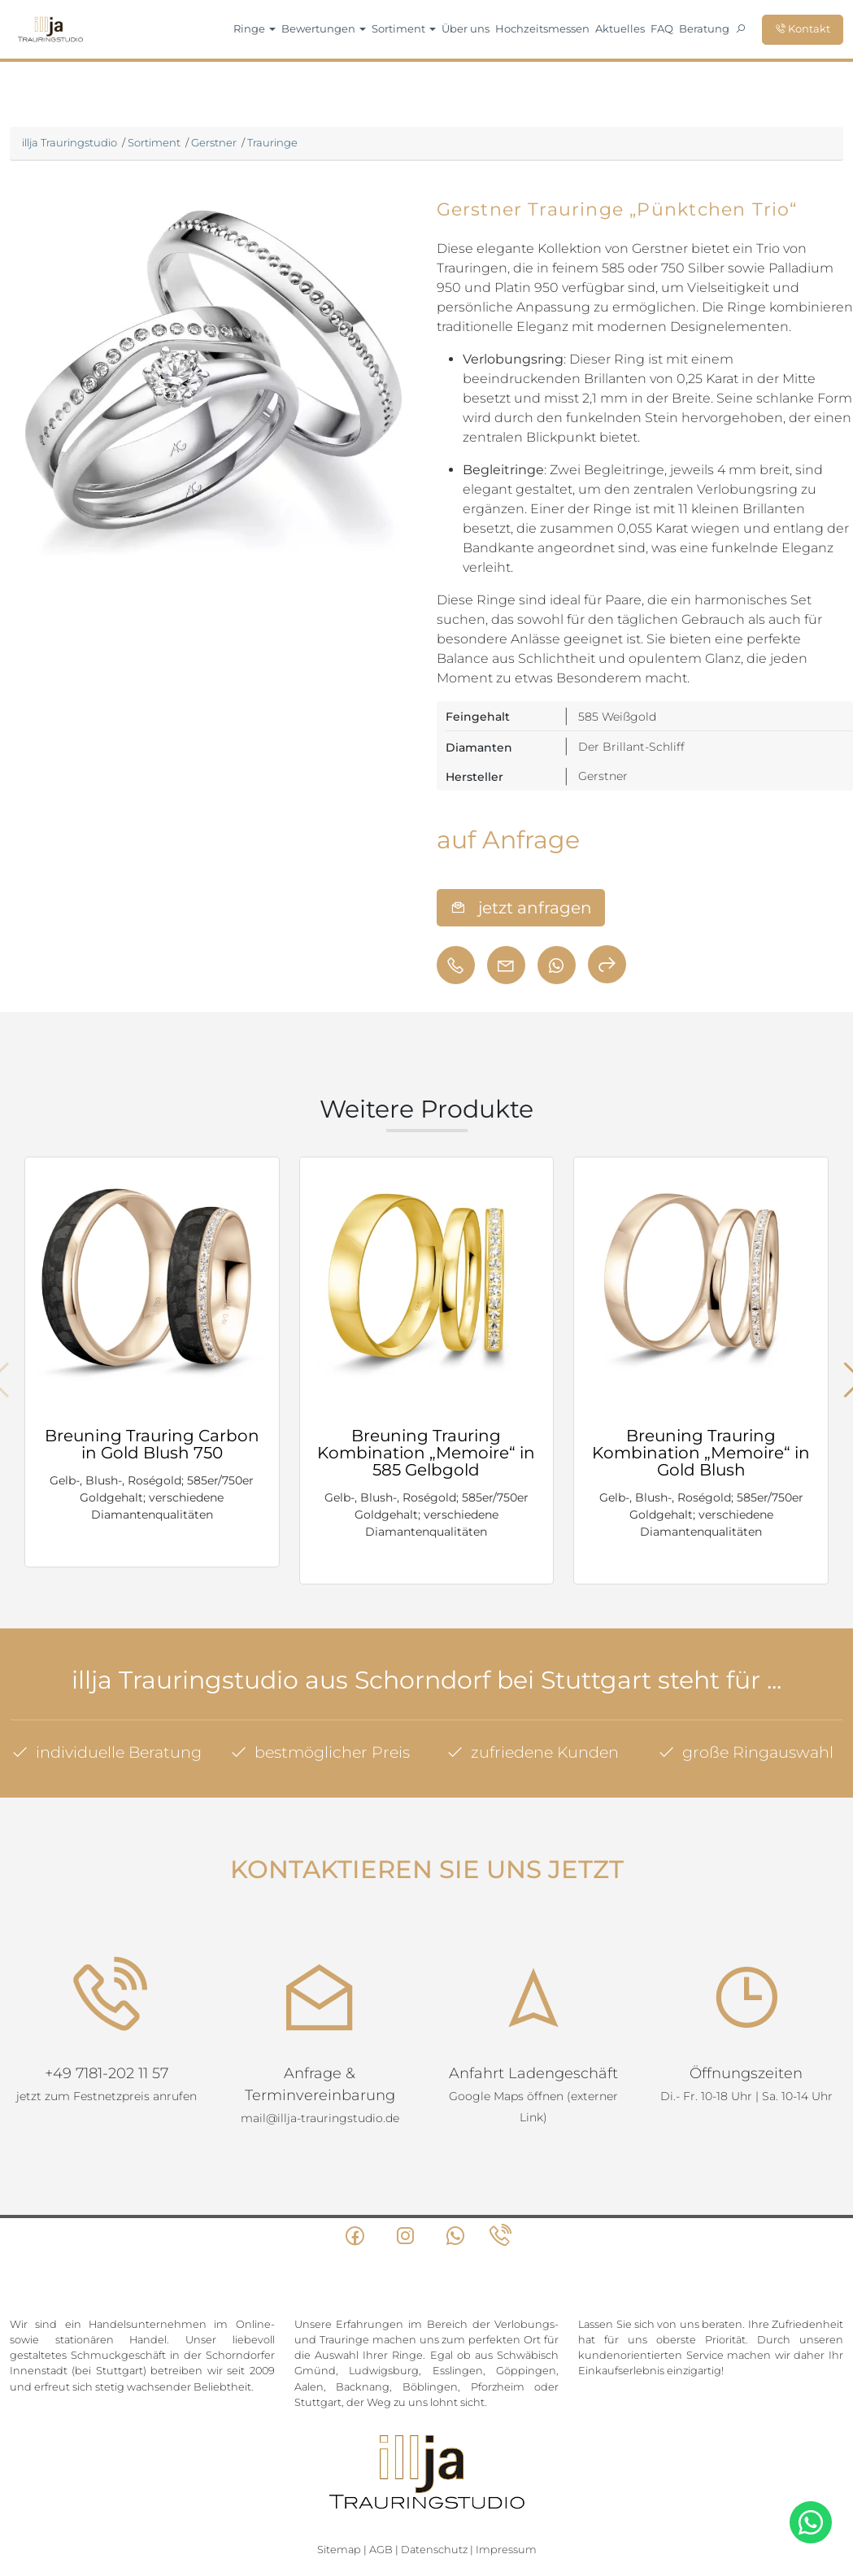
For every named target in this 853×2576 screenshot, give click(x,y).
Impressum (506, 2458)
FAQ (662, 28)
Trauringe (272, 142)
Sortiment (154, 142)
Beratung (704, 28)
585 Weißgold (617, 716)
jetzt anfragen (521, 908)
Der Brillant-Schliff (631, 746)
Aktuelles (620, 28)
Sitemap (339, 2458)
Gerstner (214, 142)
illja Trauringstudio (69, 142)
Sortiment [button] (404, 28)
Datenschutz (434, 2458)
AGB (381, 2458)
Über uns (466, 28)
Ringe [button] (254, 28)
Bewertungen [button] (323, 28)
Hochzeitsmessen (542, 28)
